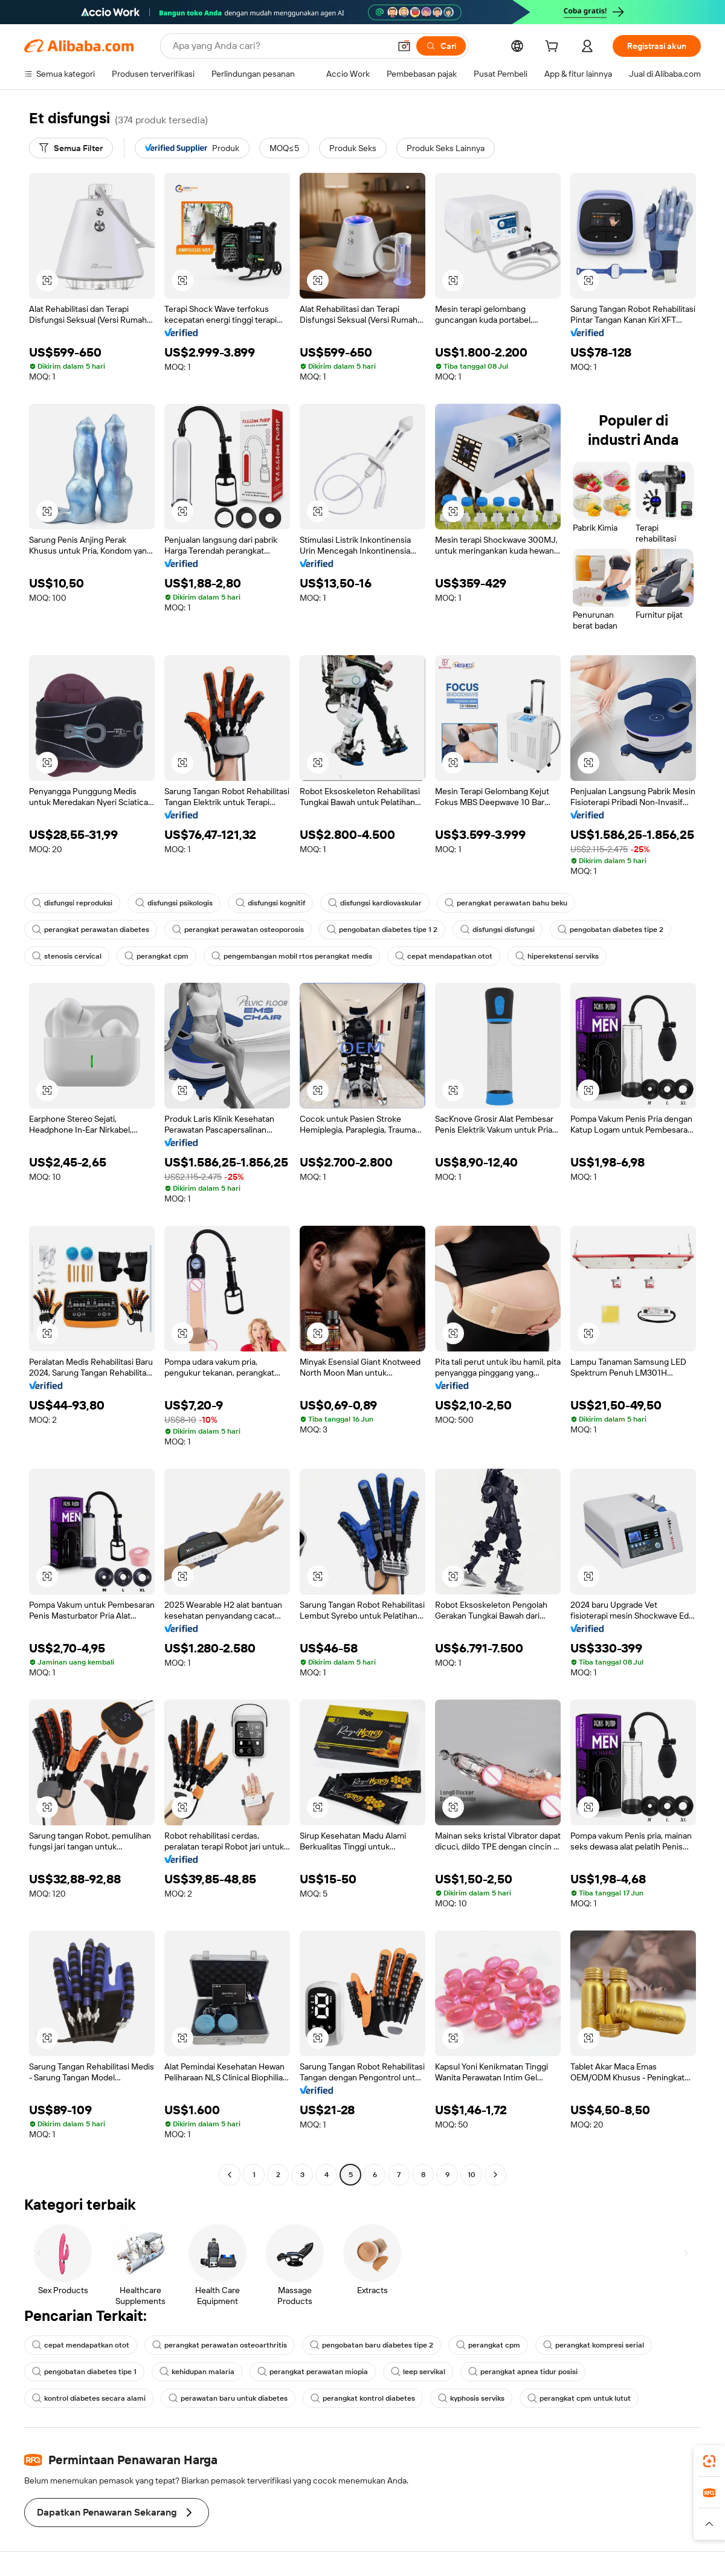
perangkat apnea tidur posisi (523, 2372)
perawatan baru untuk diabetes (228, 2398)
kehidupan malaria (197, 2372)
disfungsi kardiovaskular (375, 903)
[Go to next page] (495, 2175)
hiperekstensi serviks (557, 956)
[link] (709, 2461)
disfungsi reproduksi (72, 903)
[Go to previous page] (229, 2175)
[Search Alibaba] (280, 46)
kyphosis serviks (471, 2398)
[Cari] (441, 46)
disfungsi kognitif (270, 903)
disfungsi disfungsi (497, 929)
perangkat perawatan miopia (312, 2372)
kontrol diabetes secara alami (89, 2398)
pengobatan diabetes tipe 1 (84, 2372)
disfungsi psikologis (174, 903)
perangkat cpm (156, 956)
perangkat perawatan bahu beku (506, 903)
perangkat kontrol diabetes (363, 2398)
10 (471, 2174)
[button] (404, 46)
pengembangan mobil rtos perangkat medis (291, 956)
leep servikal (418, 2372)
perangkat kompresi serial (593, 2345)
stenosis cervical (67, 956)
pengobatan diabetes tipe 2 (610, 929)
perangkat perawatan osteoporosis (238, 929)
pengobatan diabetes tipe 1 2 (382, 929)
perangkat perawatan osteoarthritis (219, 2345)
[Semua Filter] (71, 148)
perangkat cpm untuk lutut (579, 2398)
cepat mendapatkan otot (443, 956)
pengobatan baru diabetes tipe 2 (371, 2345)
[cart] (554, 48)
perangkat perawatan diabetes (90, 929)
